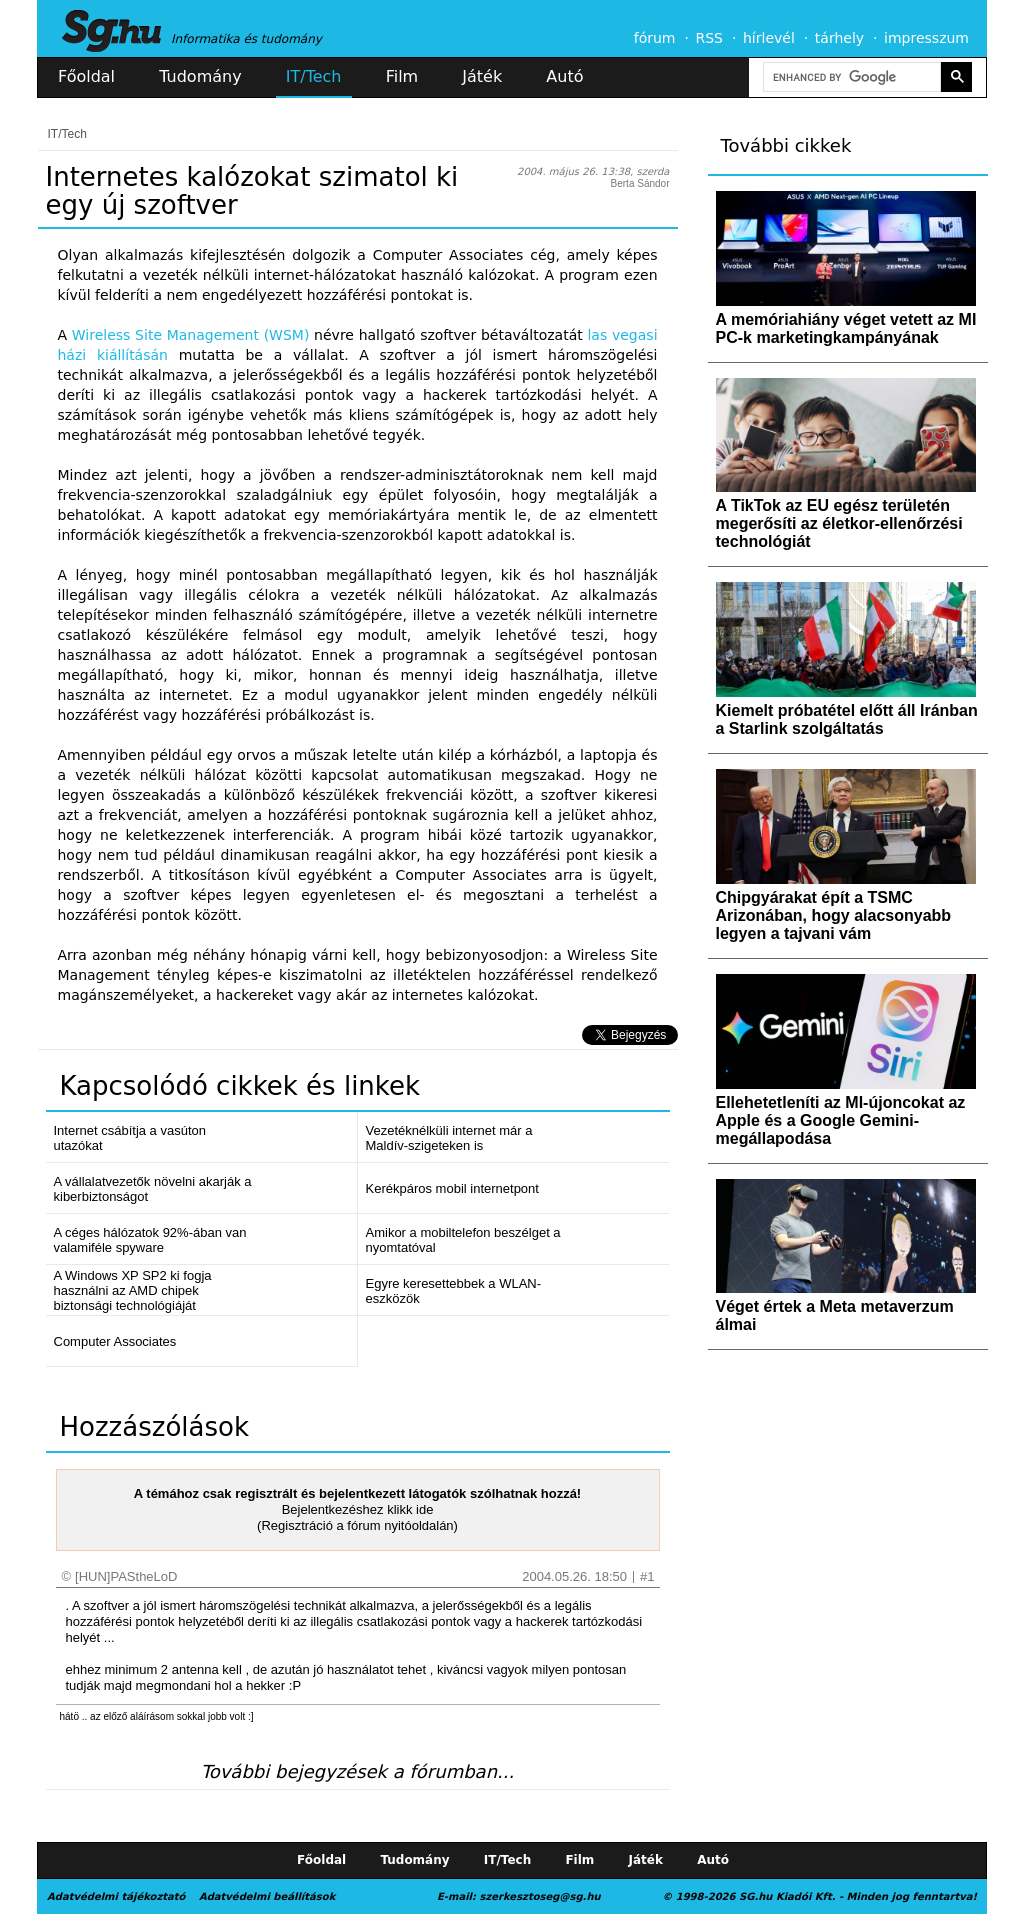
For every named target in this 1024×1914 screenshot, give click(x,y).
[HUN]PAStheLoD (126, 1576)
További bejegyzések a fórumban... (357, 1771)
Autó (564, 76)
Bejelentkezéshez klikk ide (358, 1509)
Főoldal (86, 76)
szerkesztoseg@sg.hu (540, 1896)
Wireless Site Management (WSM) (191, 335)
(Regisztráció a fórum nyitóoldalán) (357, 1525)
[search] (850, 77)
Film (402, 76)
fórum (655, 38)
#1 (647, 1576)
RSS (709, 38)
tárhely (839, 38)
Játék (482, 76)
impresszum (926, 38)
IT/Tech (314, 76)
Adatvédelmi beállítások (267, 1896)
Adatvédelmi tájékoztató (116, 1896)
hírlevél (769, 38)
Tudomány (200, 76)
